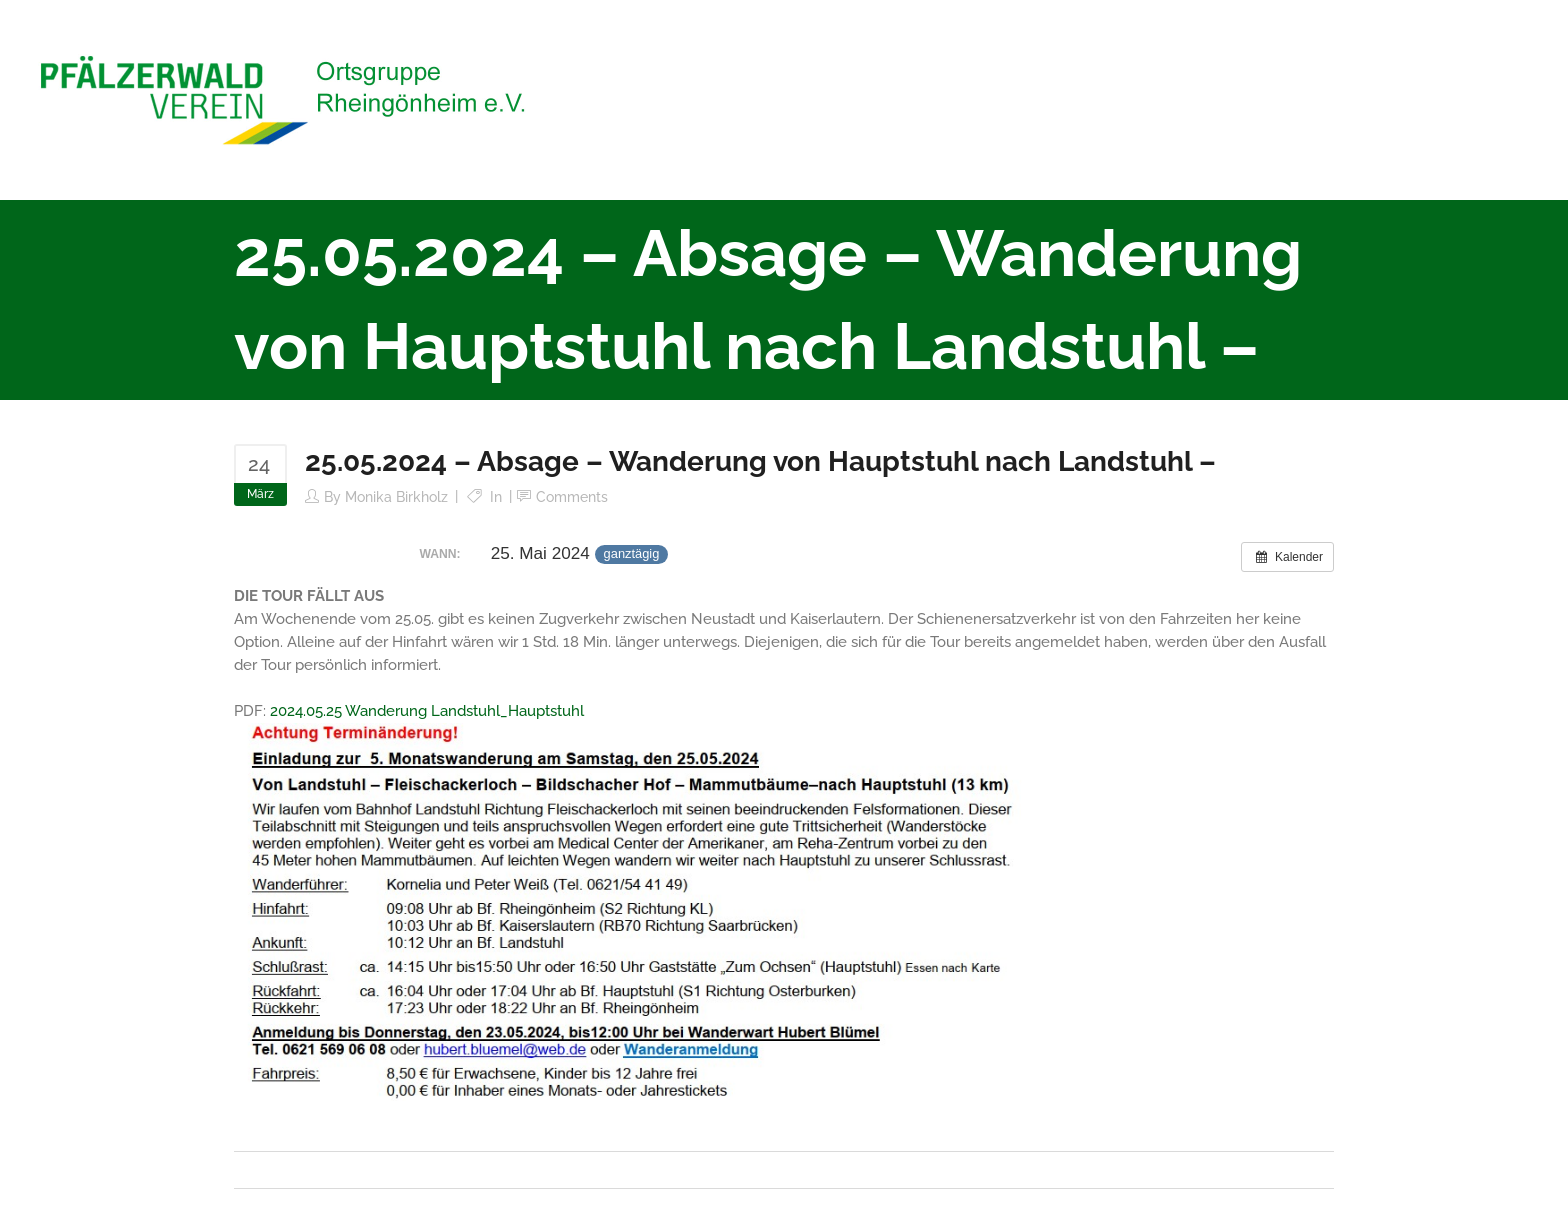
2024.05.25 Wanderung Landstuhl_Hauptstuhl (427, 711)
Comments (572, 497)
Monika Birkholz (396, 497)
